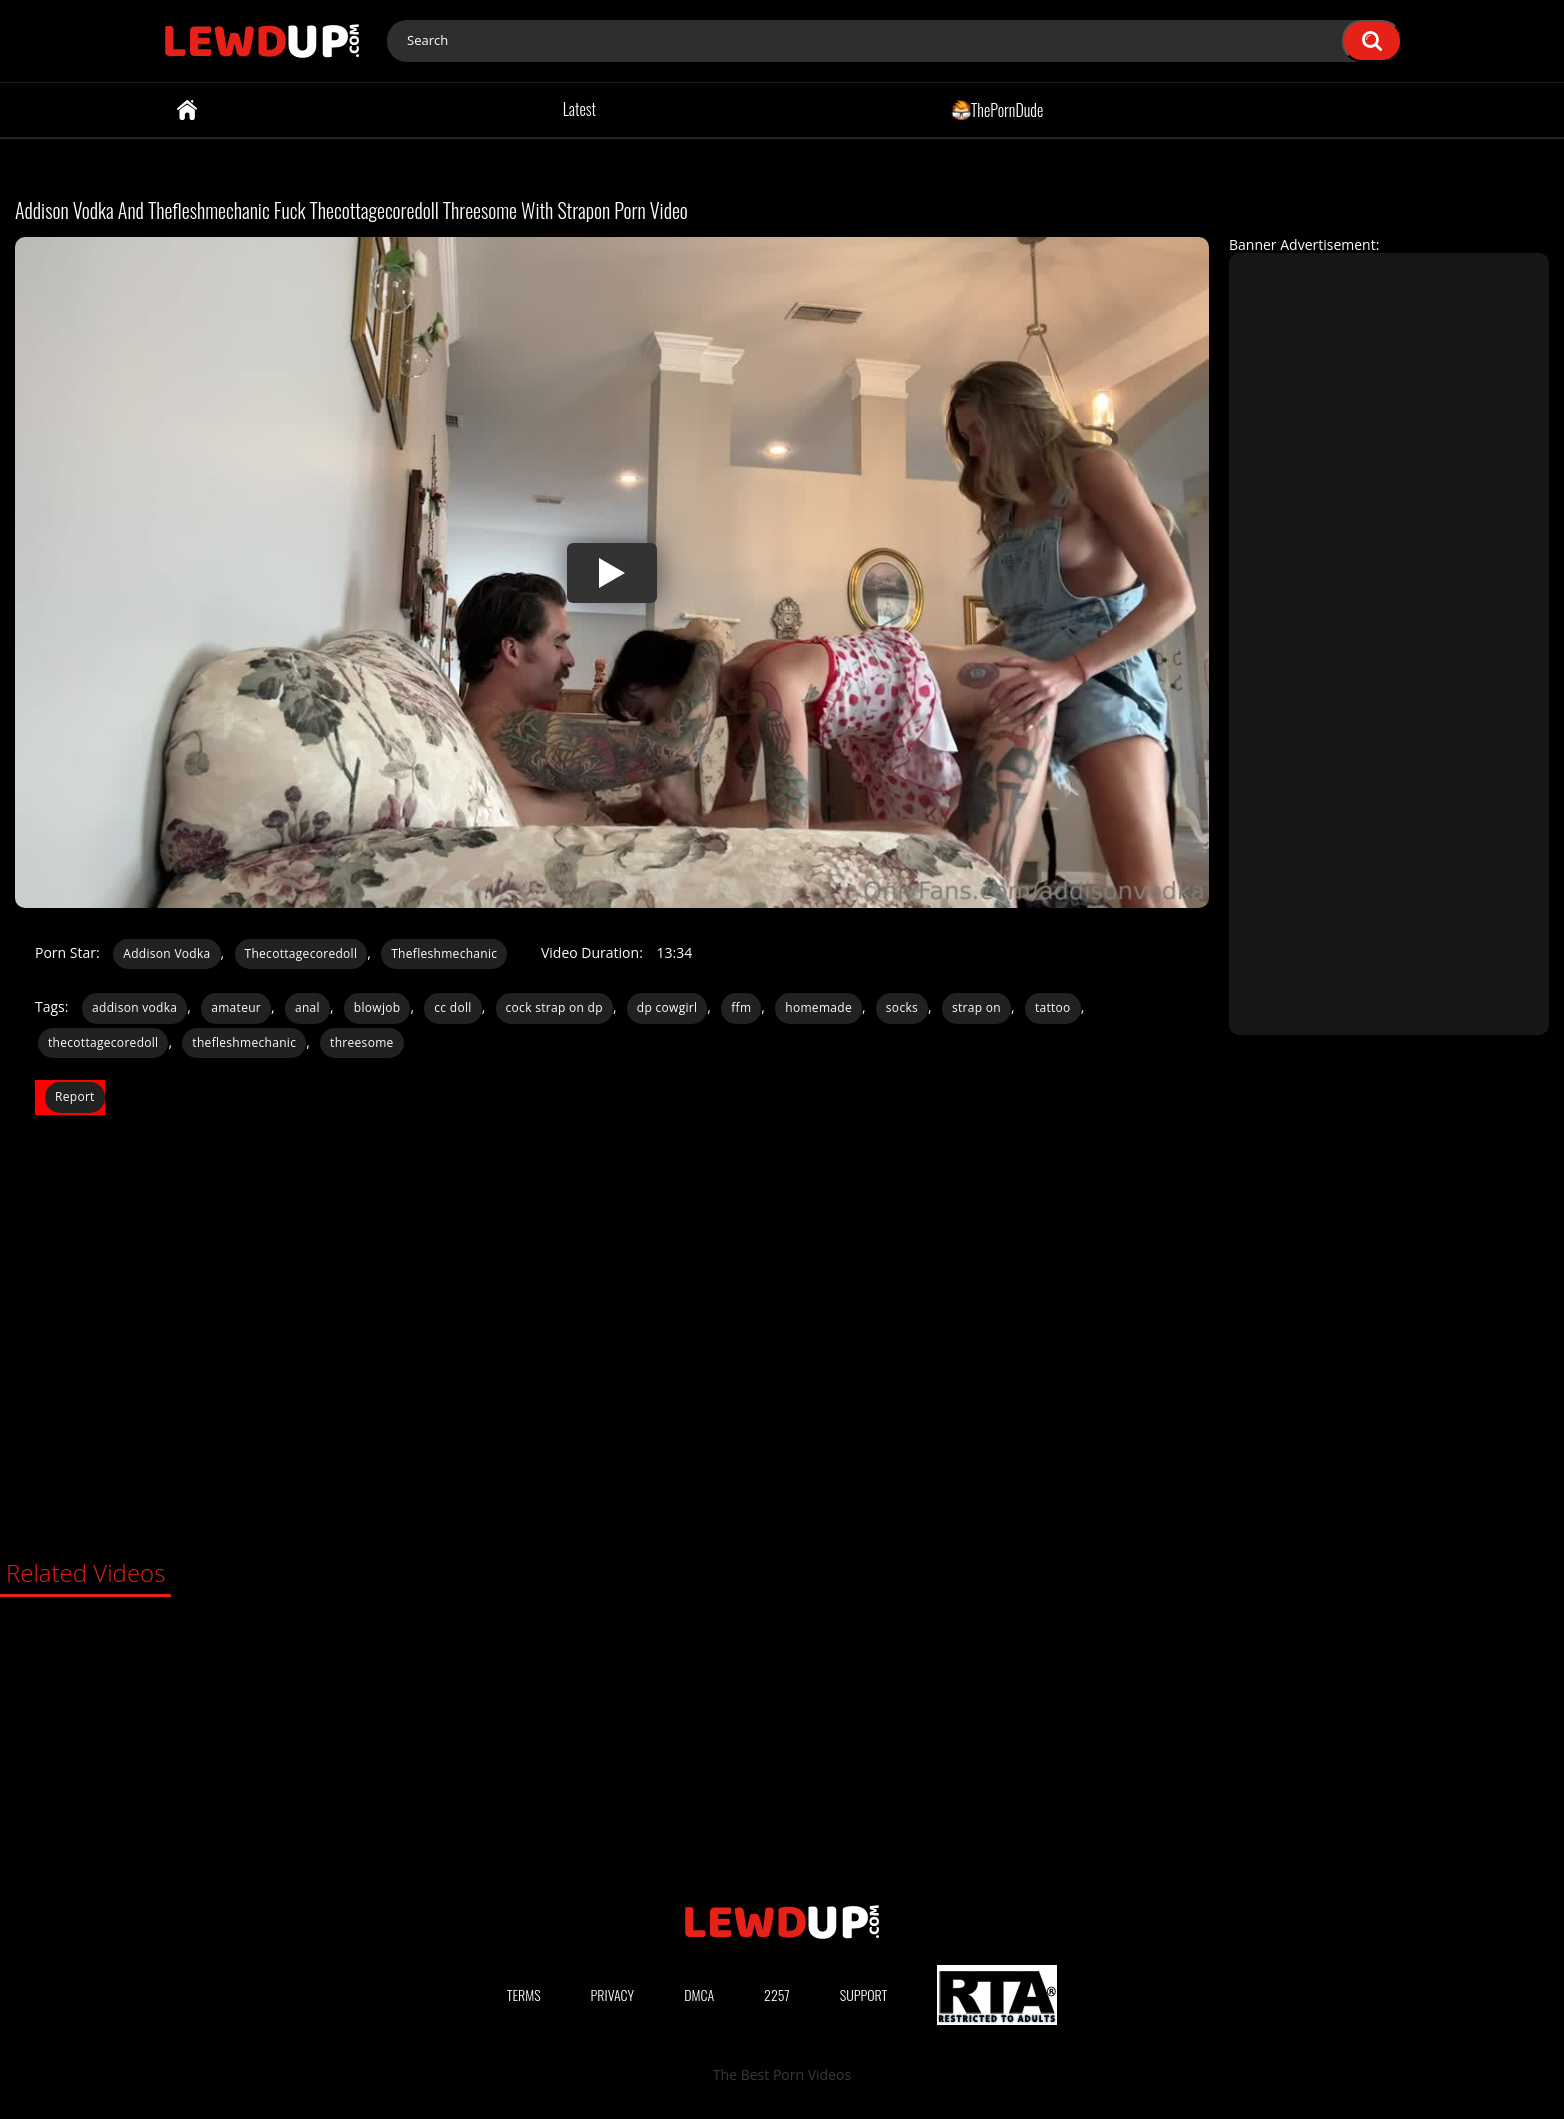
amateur (236, 1007)
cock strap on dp (554, 1007)
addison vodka (134, 1007)
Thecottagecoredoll (301, 953)
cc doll (452, 1007)
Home (187, 110)
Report (75, 1096)
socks (902, 1007)
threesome (362, 1042)
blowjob (377, 1007)
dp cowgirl (667, 1007)
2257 (777, 1994)
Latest (579, 109)
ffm (741, 1007)
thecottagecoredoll (103, 1042)
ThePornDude (997, 109)
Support (864, 1994)
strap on (976, 1007)
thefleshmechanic (244, 1042)
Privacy (613, 1994)
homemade (818, 1007)
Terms (524, 1994)
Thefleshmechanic (444, 953)
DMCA (699, 1994)
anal (307, 1007)
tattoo (1053, 1007)
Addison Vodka (166, 953)
